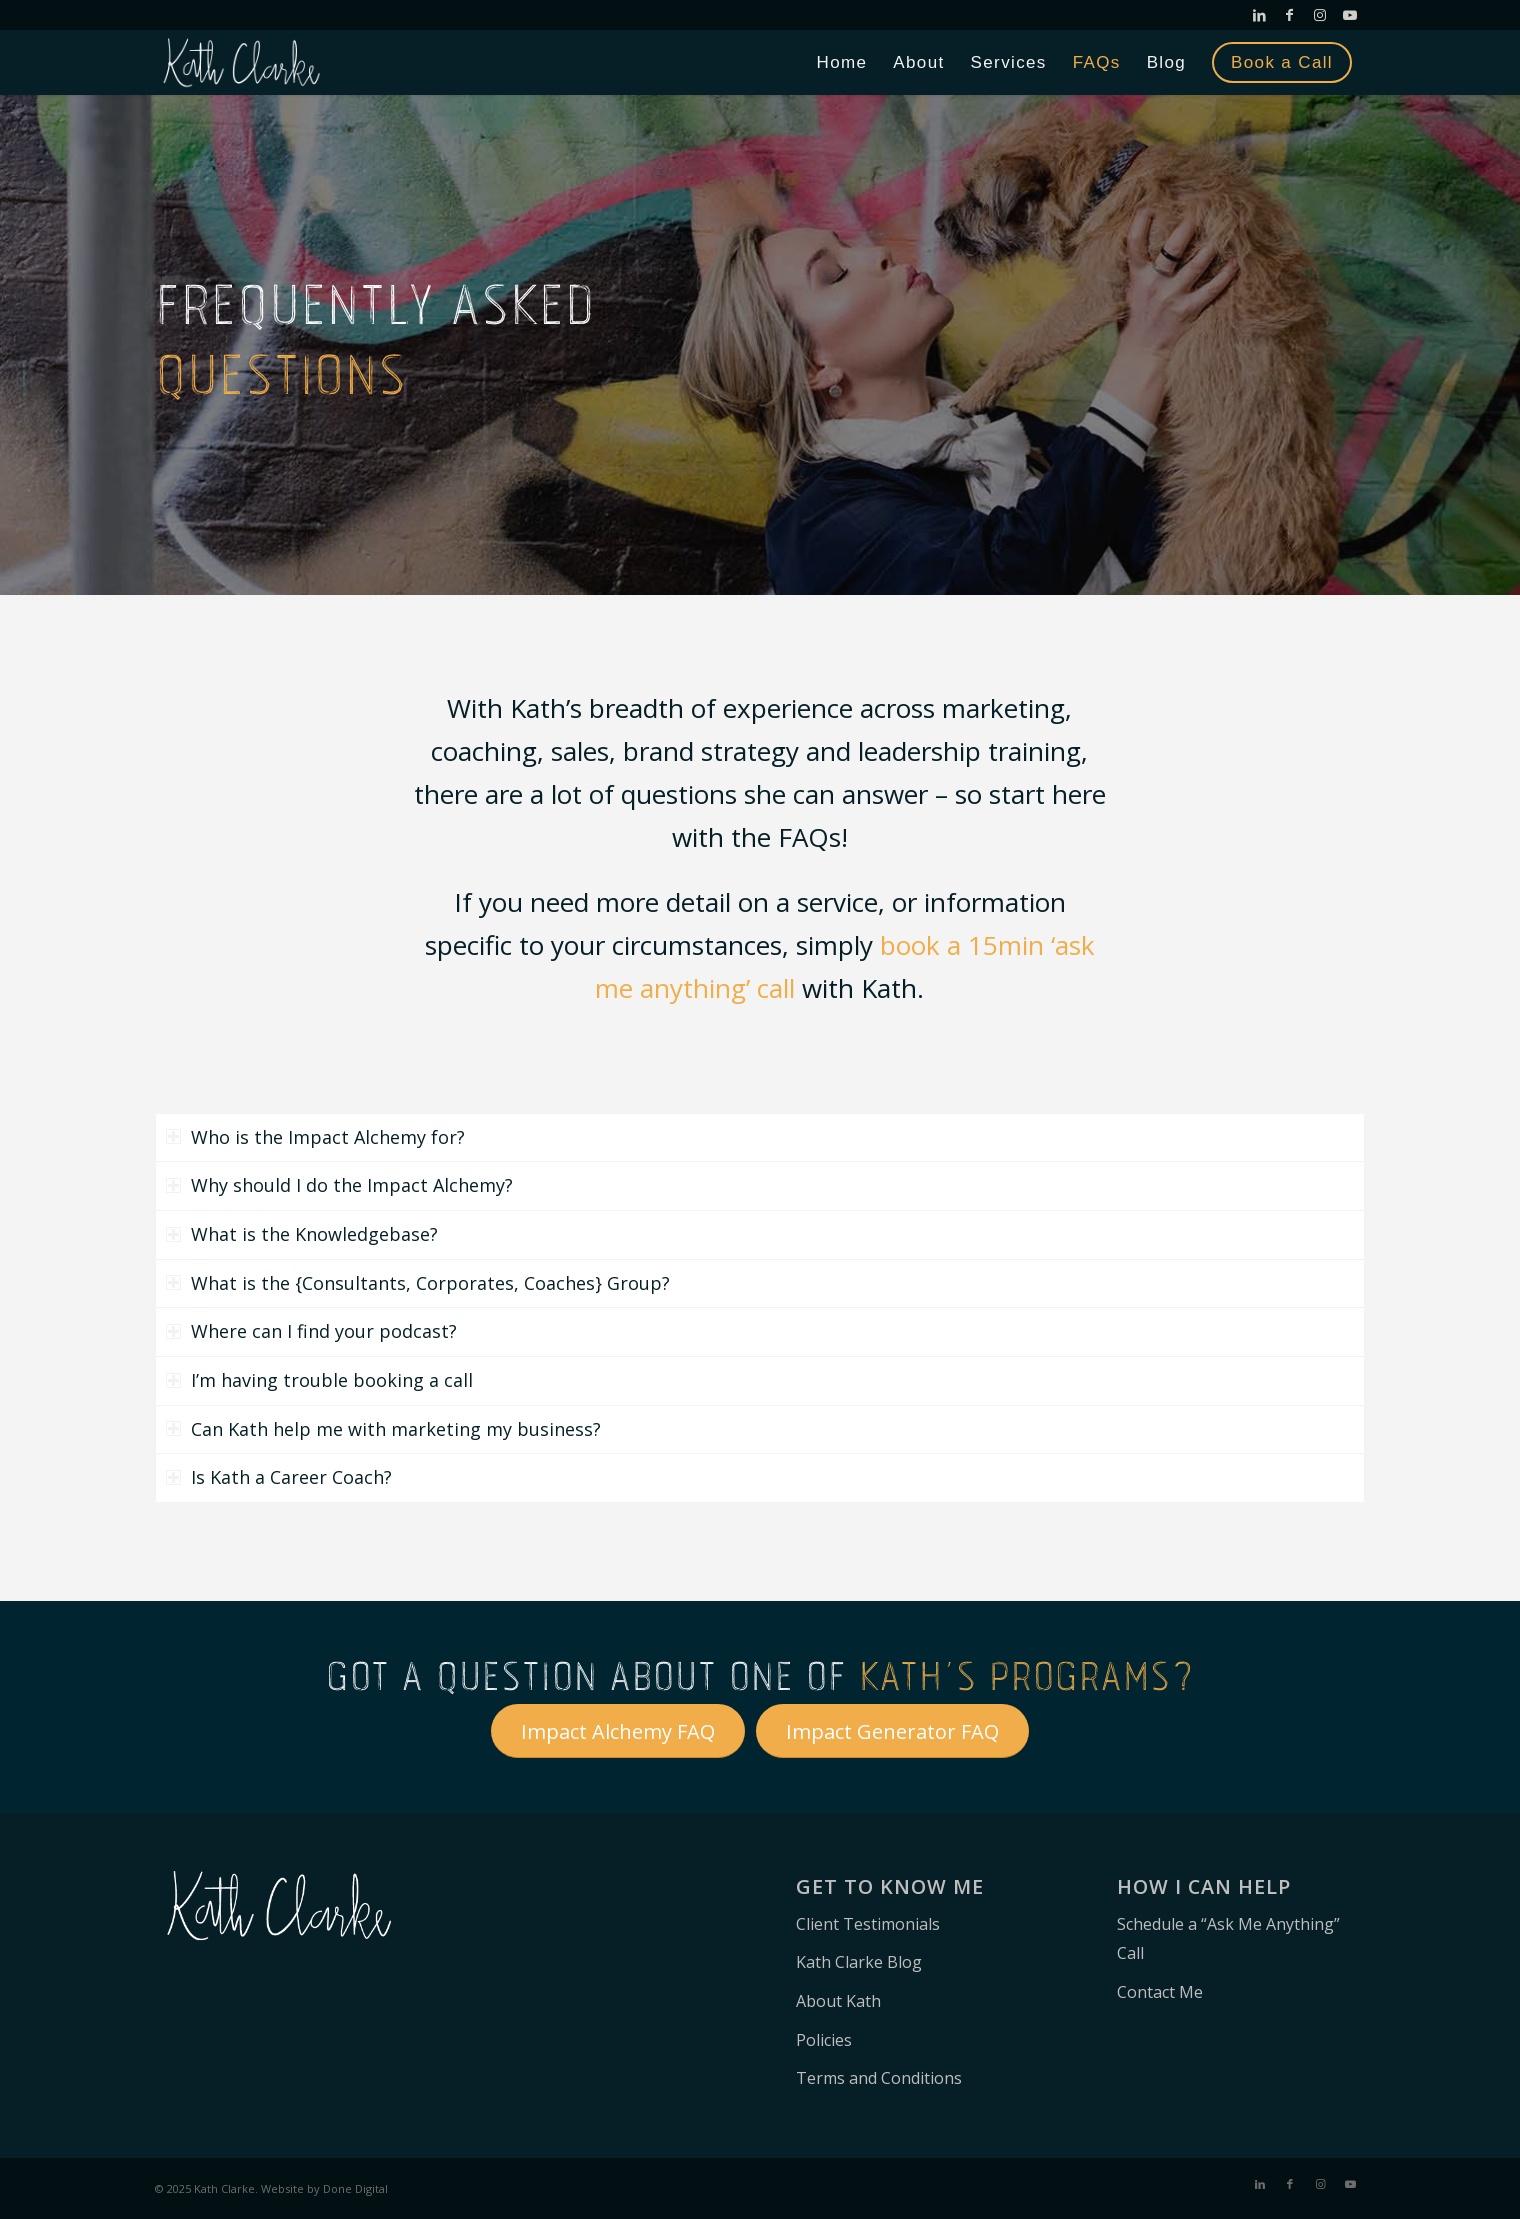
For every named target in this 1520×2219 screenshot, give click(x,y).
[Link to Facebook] (1289, 15)
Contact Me (1160, 1992)
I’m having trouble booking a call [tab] (319, 1380)
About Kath (838, 2001)
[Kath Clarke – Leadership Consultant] (241, 62)
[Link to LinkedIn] (1259, 15)
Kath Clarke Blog (859, 1962)
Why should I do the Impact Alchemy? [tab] (339, 1185)
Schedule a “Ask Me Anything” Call (1228, 1939)
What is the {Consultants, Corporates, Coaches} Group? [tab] (418, 1283)
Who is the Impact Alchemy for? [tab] (315, 1137)
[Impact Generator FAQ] (892, 1731)
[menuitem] (842, 62)
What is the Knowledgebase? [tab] (302, 1234)
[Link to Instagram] (1319, 15)
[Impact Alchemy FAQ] (618, 1731)
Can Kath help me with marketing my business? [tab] (383, 1429)
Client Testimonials (868, 1924)
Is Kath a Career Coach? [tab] (279, 1477)
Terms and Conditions (879, 2078)
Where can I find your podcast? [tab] (311, 1331)
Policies (824, 2040)
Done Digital (355, 2188)
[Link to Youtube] (1350, 15)
